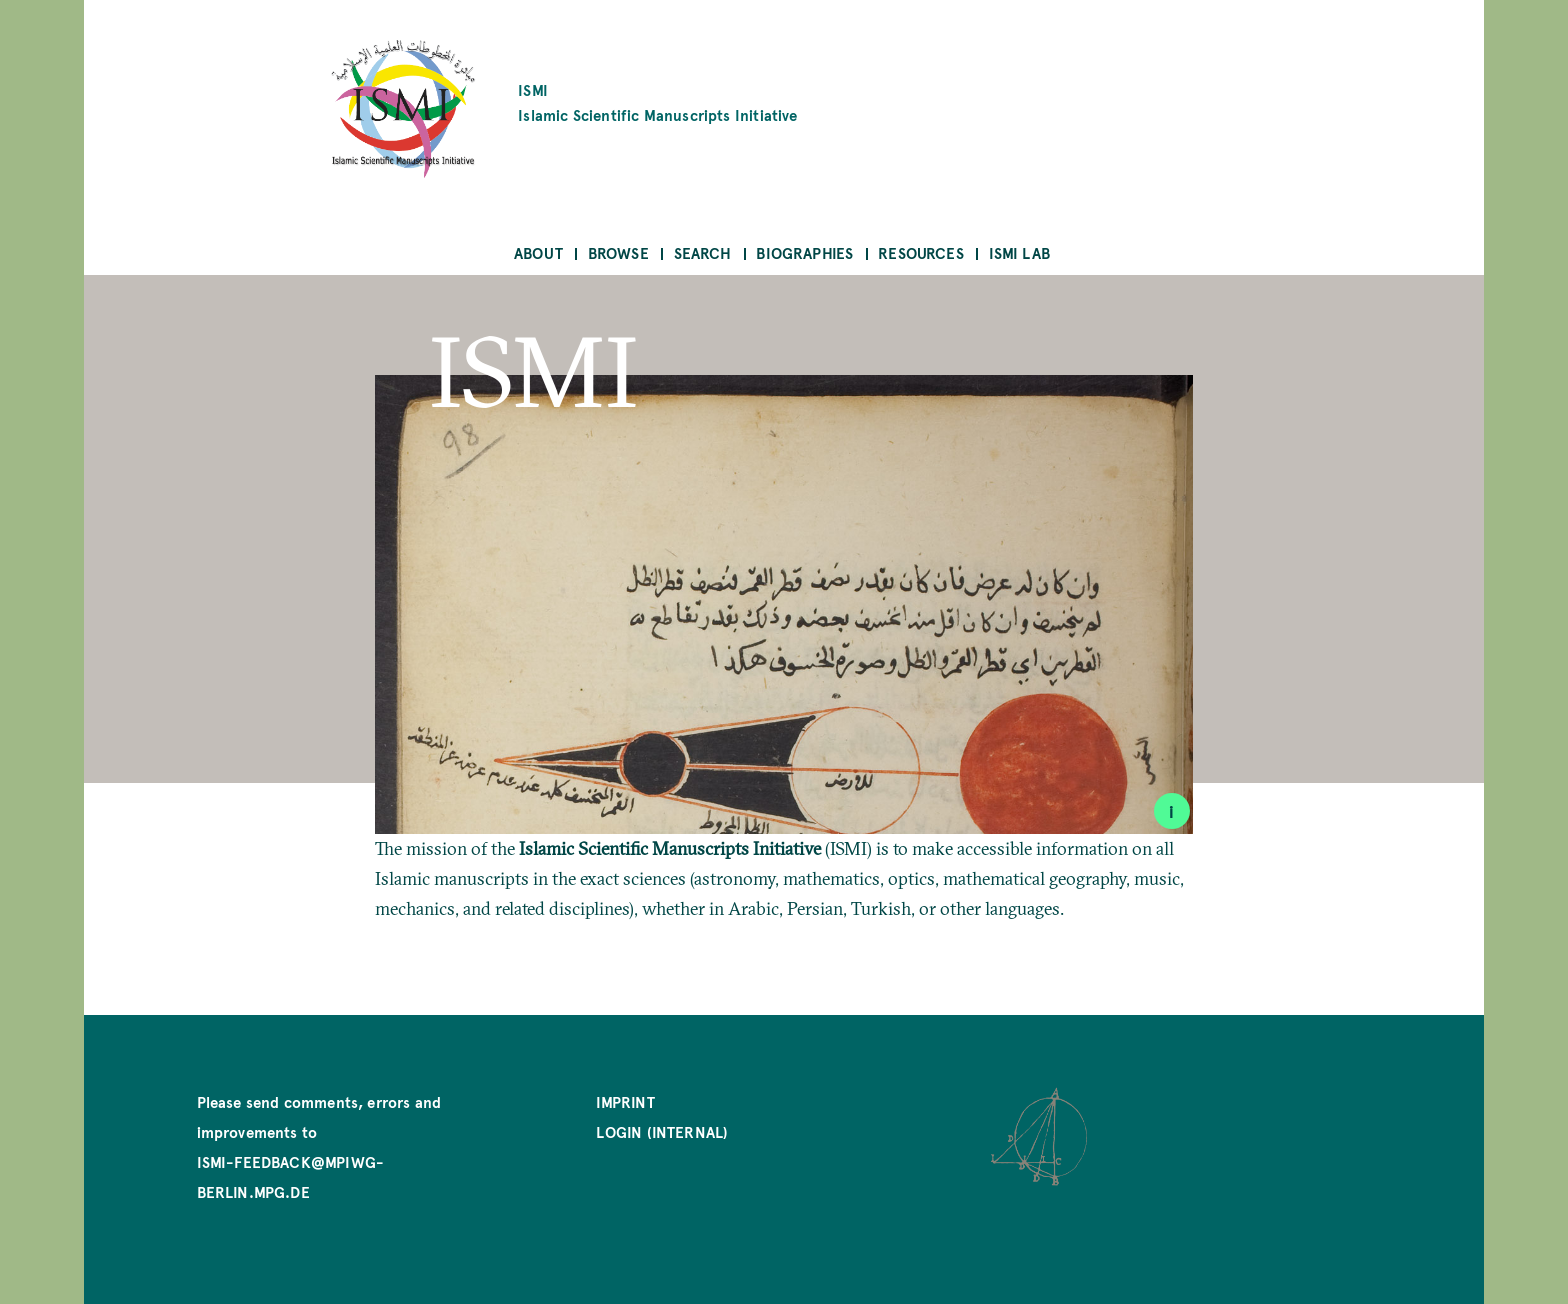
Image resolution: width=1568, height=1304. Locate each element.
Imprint (625, 1101)
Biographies (804, 252)
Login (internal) (662, 1131)
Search (703, 252)
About (538, 252)
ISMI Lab (1019, 252)
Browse (618, 252)
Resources (921, 252)
